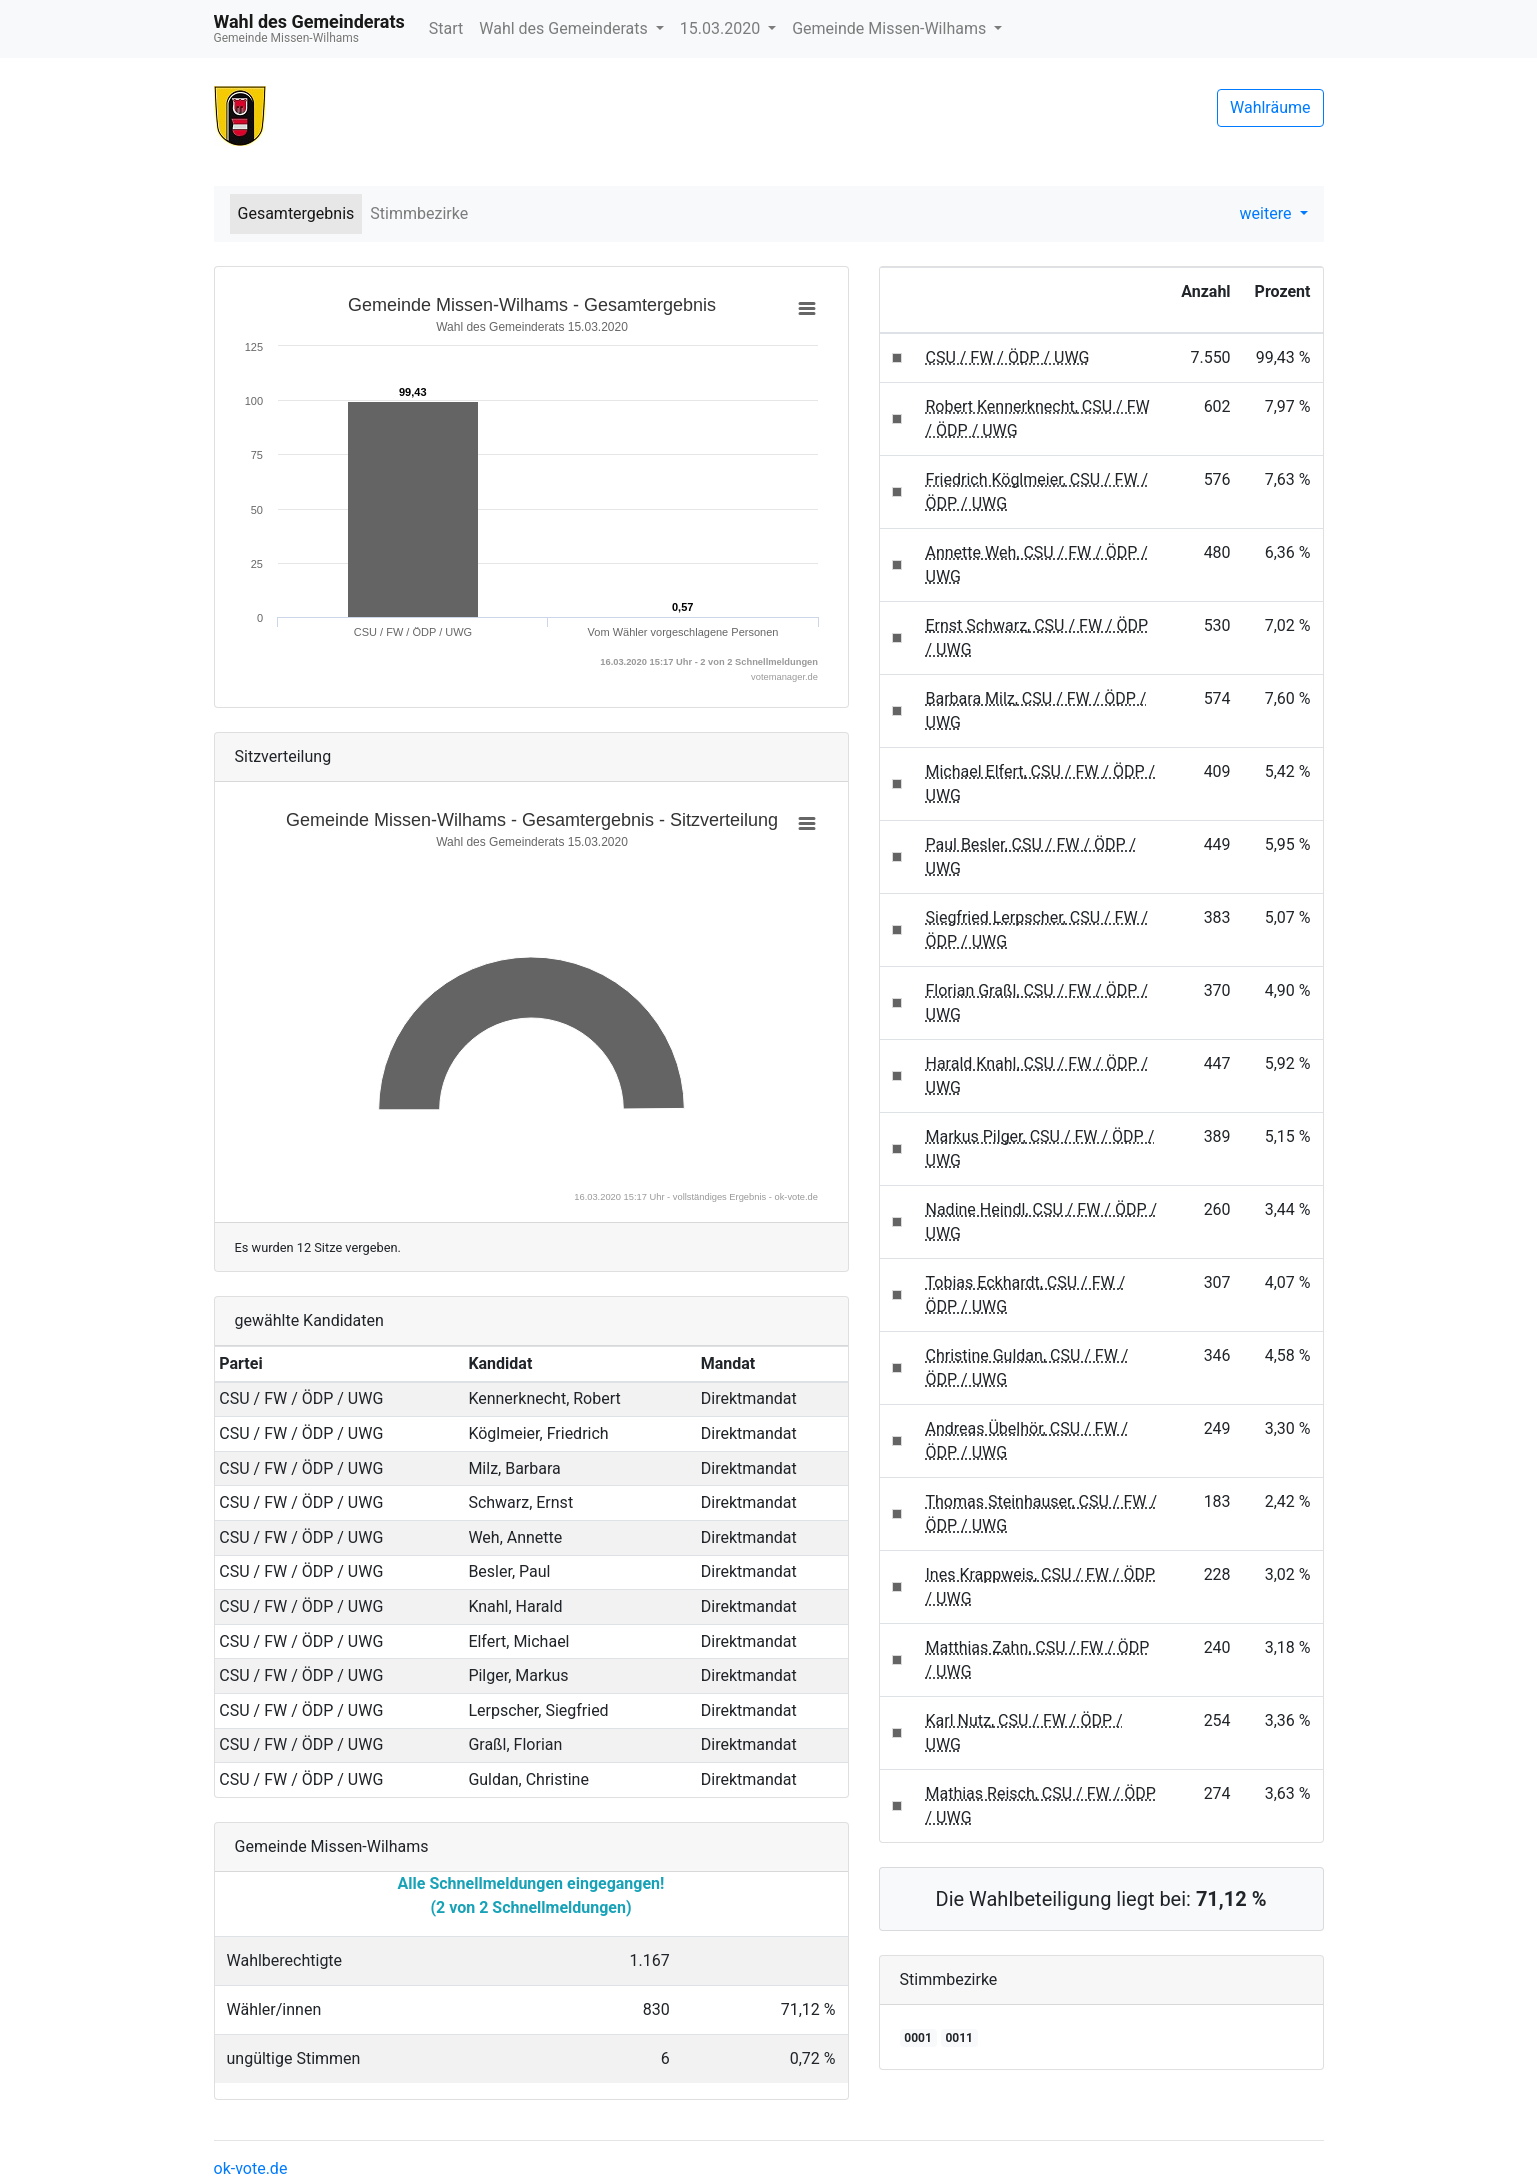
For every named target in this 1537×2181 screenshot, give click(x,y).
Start (446, 28)
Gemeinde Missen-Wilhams (891, 28)
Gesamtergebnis (296, 213)
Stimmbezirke (419, 213)
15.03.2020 (722, 28)
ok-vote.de (251, 2168)
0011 (959, 2038)
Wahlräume (1270, 107)
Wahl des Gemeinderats (565, 28)
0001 (918, 2038)
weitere (1268, 213)
